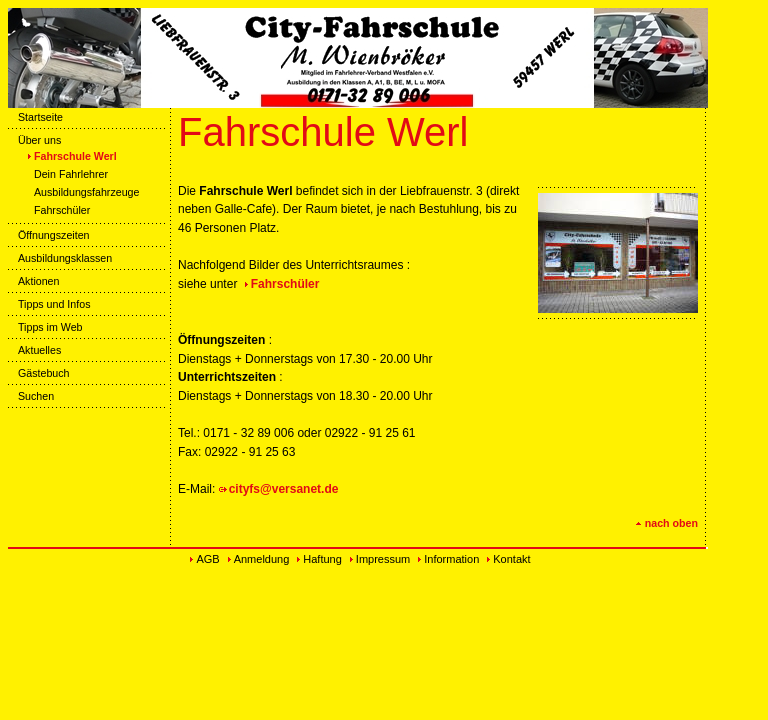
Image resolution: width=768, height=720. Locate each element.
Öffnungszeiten (49, 235)
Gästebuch (39, 373)
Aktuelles (34, 350)
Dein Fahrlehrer (66, 174)
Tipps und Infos (49, 304)
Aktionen (33, 281)
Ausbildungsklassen (60, 258)
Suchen (31, 396)
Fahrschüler (57, 210)
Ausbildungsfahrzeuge (81, 192)
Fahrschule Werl (70, 156)
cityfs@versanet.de (284, 489)
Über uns (34, 140)
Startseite (35, 117)
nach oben (666, 523)
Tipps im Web (45, 327)
